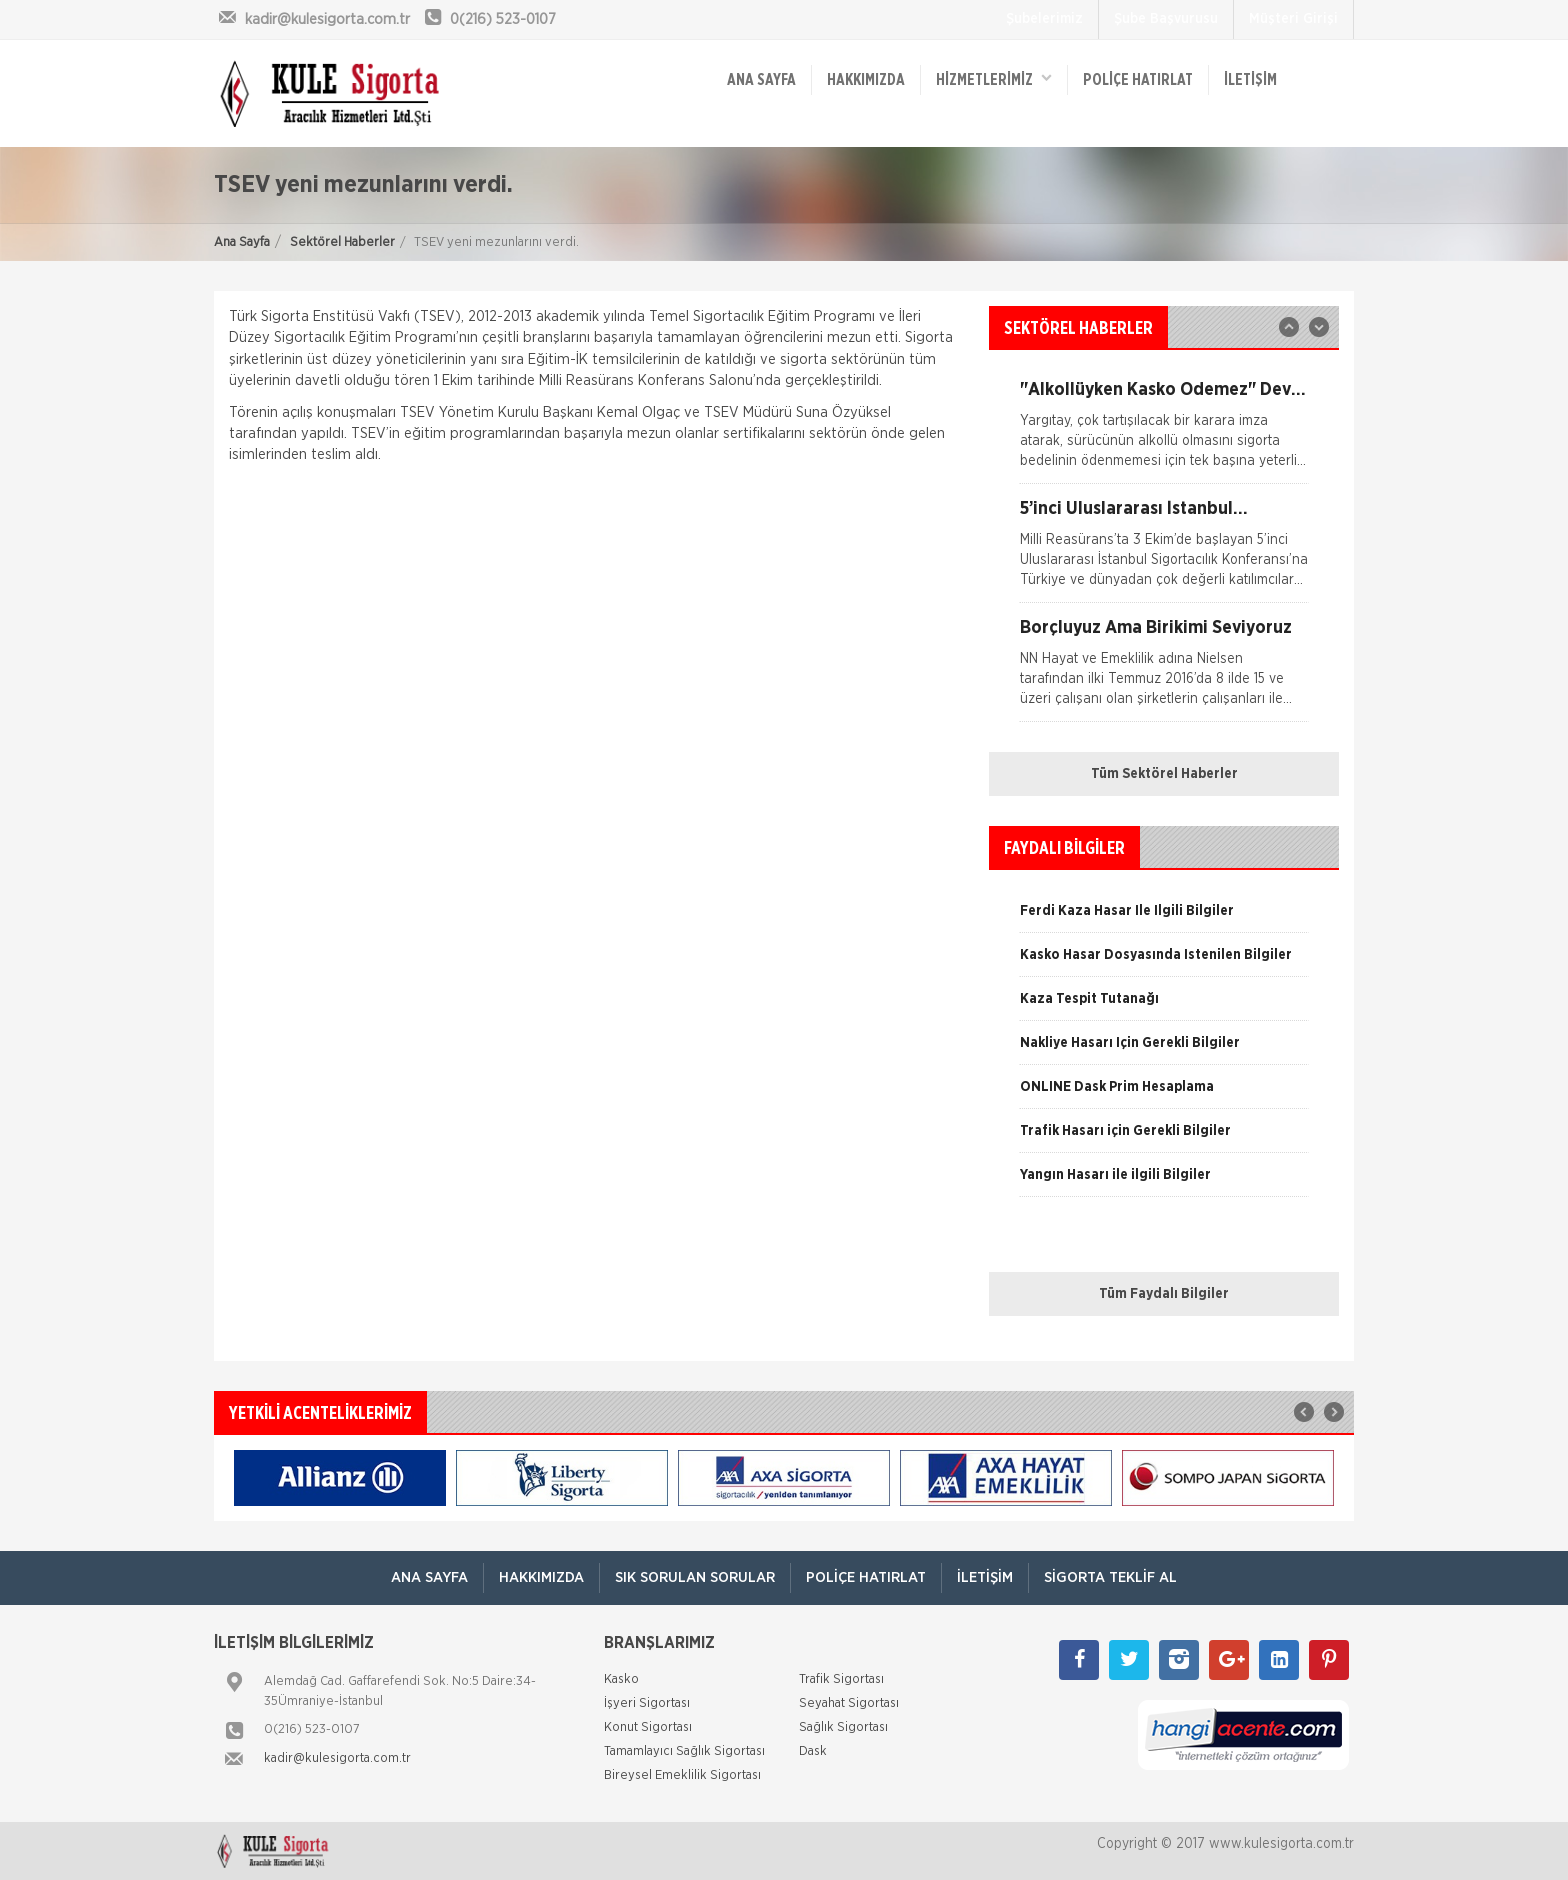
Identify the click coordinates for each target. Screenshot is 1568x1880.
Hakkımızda (866, 80)
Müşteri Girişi (1293, 19)
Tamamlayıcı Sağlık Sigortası (684, 1751)
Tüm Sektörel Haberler (1164, 774)
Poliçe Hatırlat (1138, 80)
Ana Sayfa (242, 242)
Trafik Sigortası (841, 1679)
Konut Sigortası (648, 1727)
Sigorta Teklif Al (1110, 1577)
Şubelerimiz (1044, 19)
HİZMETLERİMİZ (994, 78)
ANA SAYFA (761, 80)
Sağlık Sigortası (843, 1727)
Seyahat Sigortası (849, 1703)
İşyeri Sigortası (647, 1703)
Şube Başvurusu (1166, 19)
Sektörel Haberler (342, 242)
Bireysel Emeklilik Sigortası (682, 1775)
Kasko (621, 1679)
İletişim (1250, 80)
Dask (813, 1751)
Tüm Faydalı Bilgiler (1164, 1294)
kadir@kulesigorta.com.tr (337, 1758)
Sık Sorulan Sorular (695, 1577)
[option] (1164, 551)
